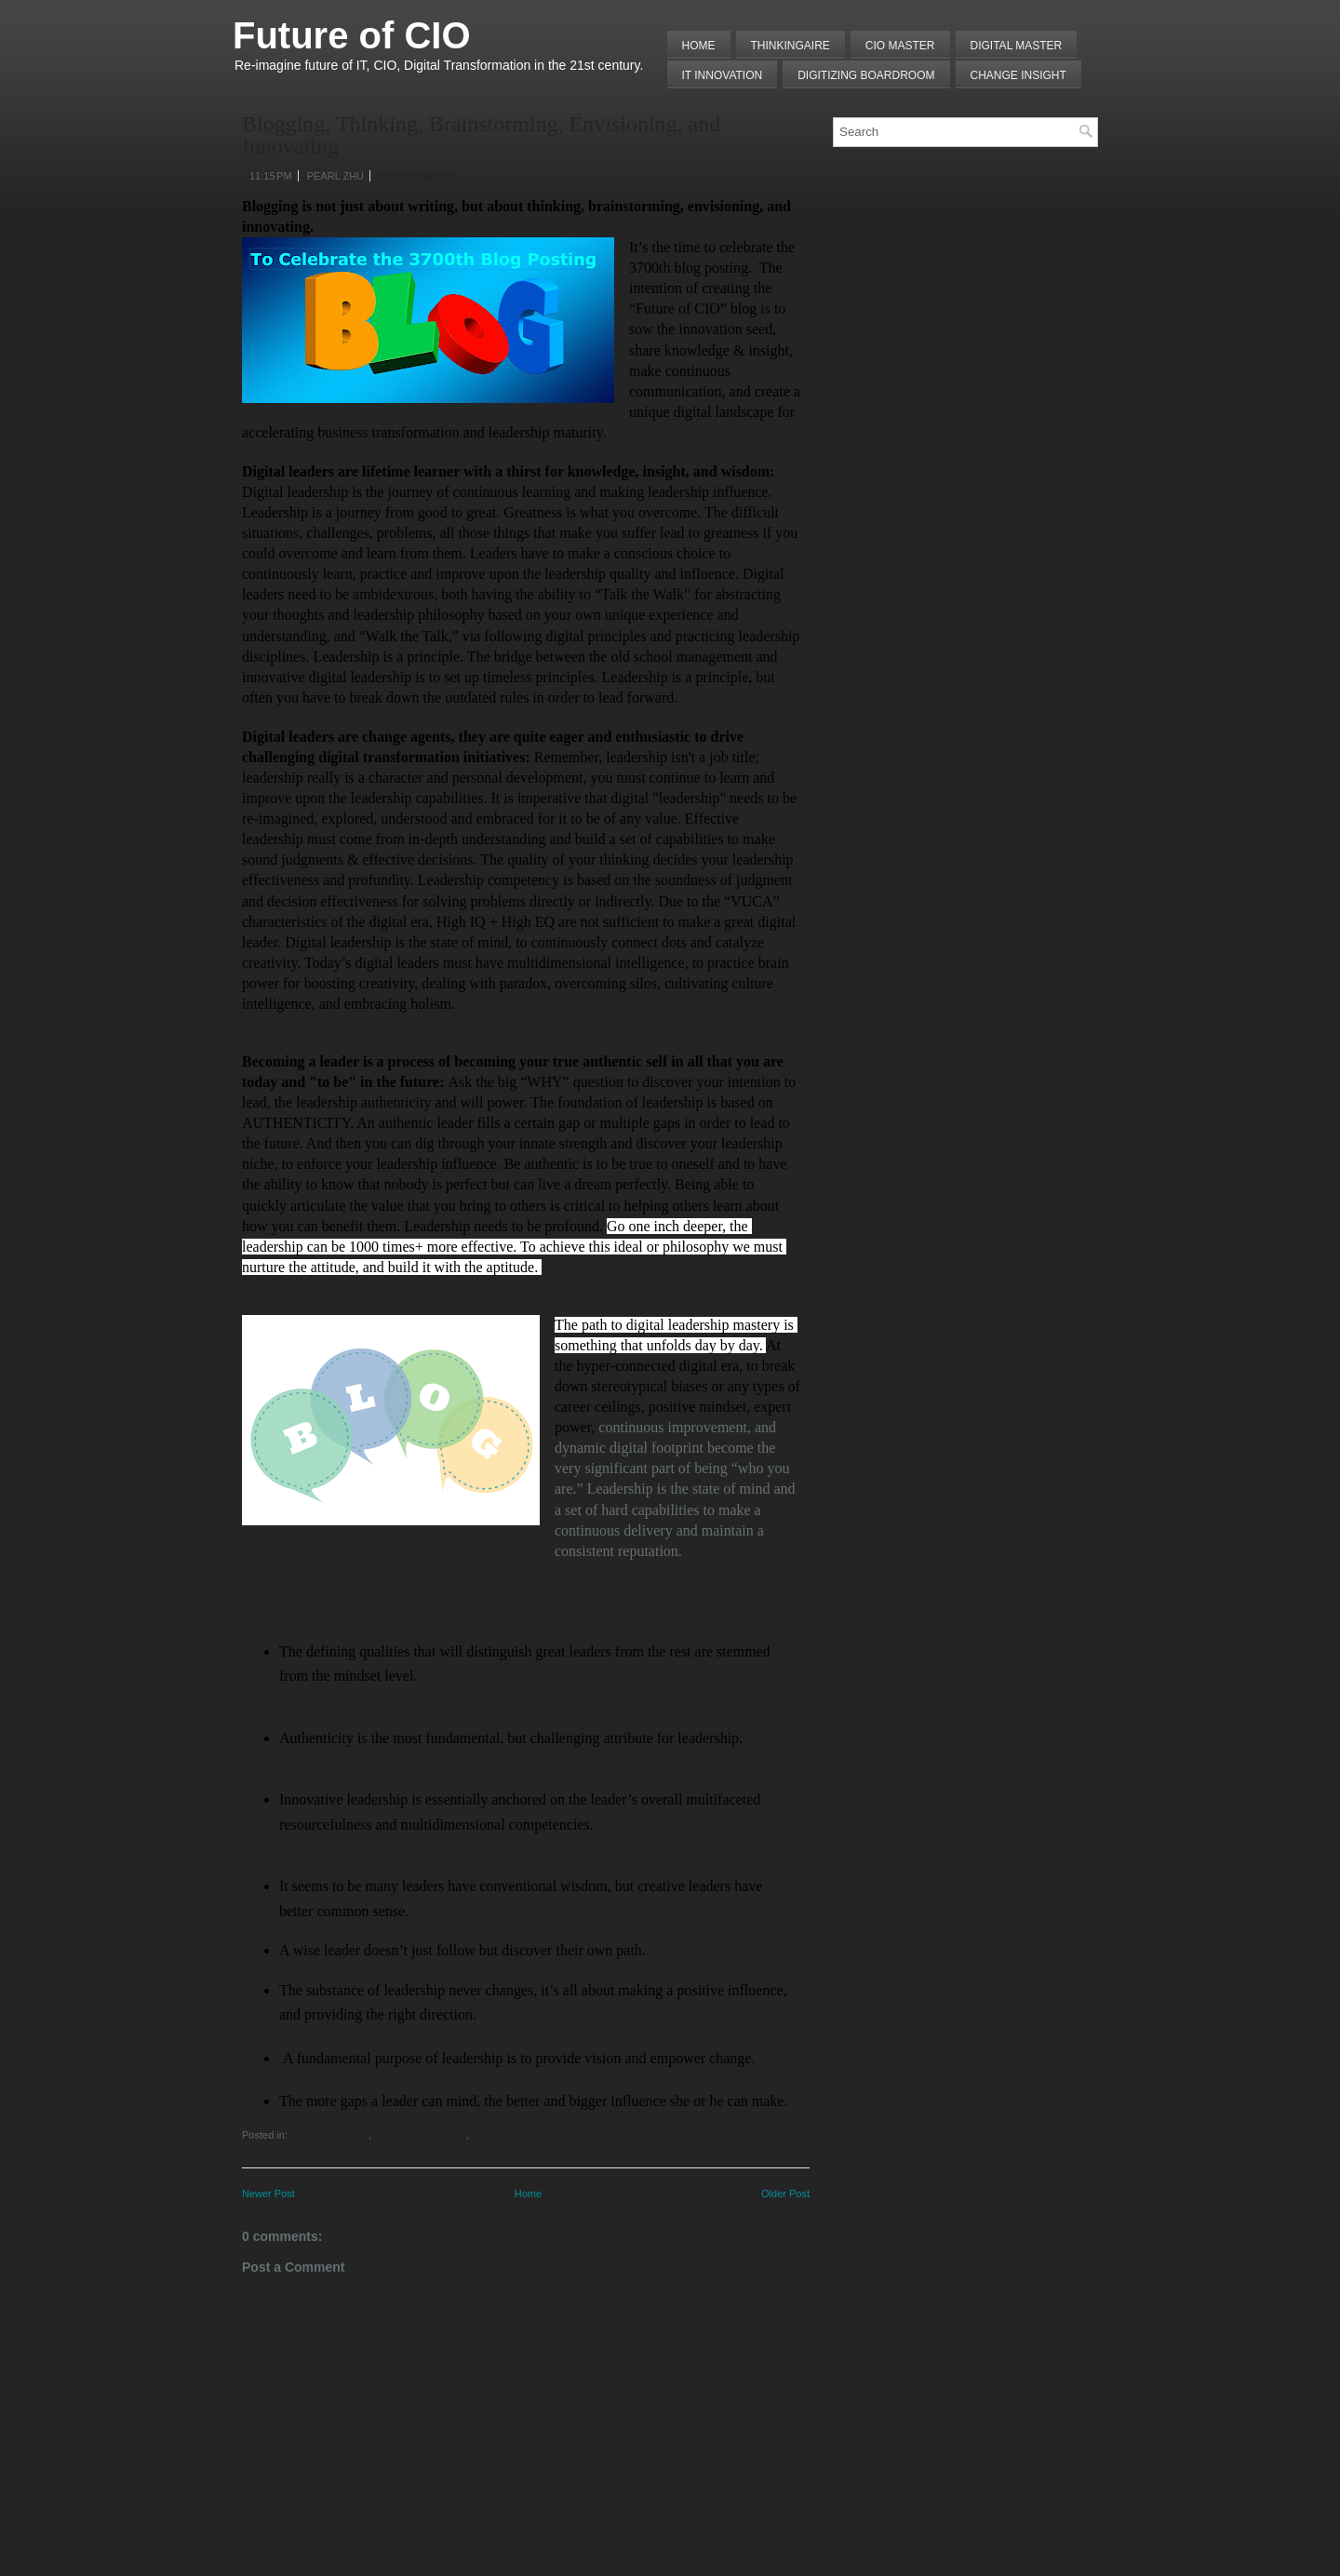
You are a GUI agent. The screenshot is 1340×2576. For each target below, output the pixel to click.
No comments (418, 175)
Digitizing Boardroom (865, 75)
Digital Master (1017, 45)
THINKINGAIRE (790, 45)
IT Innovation (722, 75)
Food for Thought (329, 2134)
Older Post (785, 2193)
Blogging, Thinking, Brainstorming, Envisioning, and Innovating (481, 135)
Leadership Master (511, 2134)
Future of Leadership (418, 2134)
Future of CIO (352, 35)
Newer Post (268, 2193)
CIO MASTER (900, 45)
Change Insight (1018, 75)
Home (699, 45)
